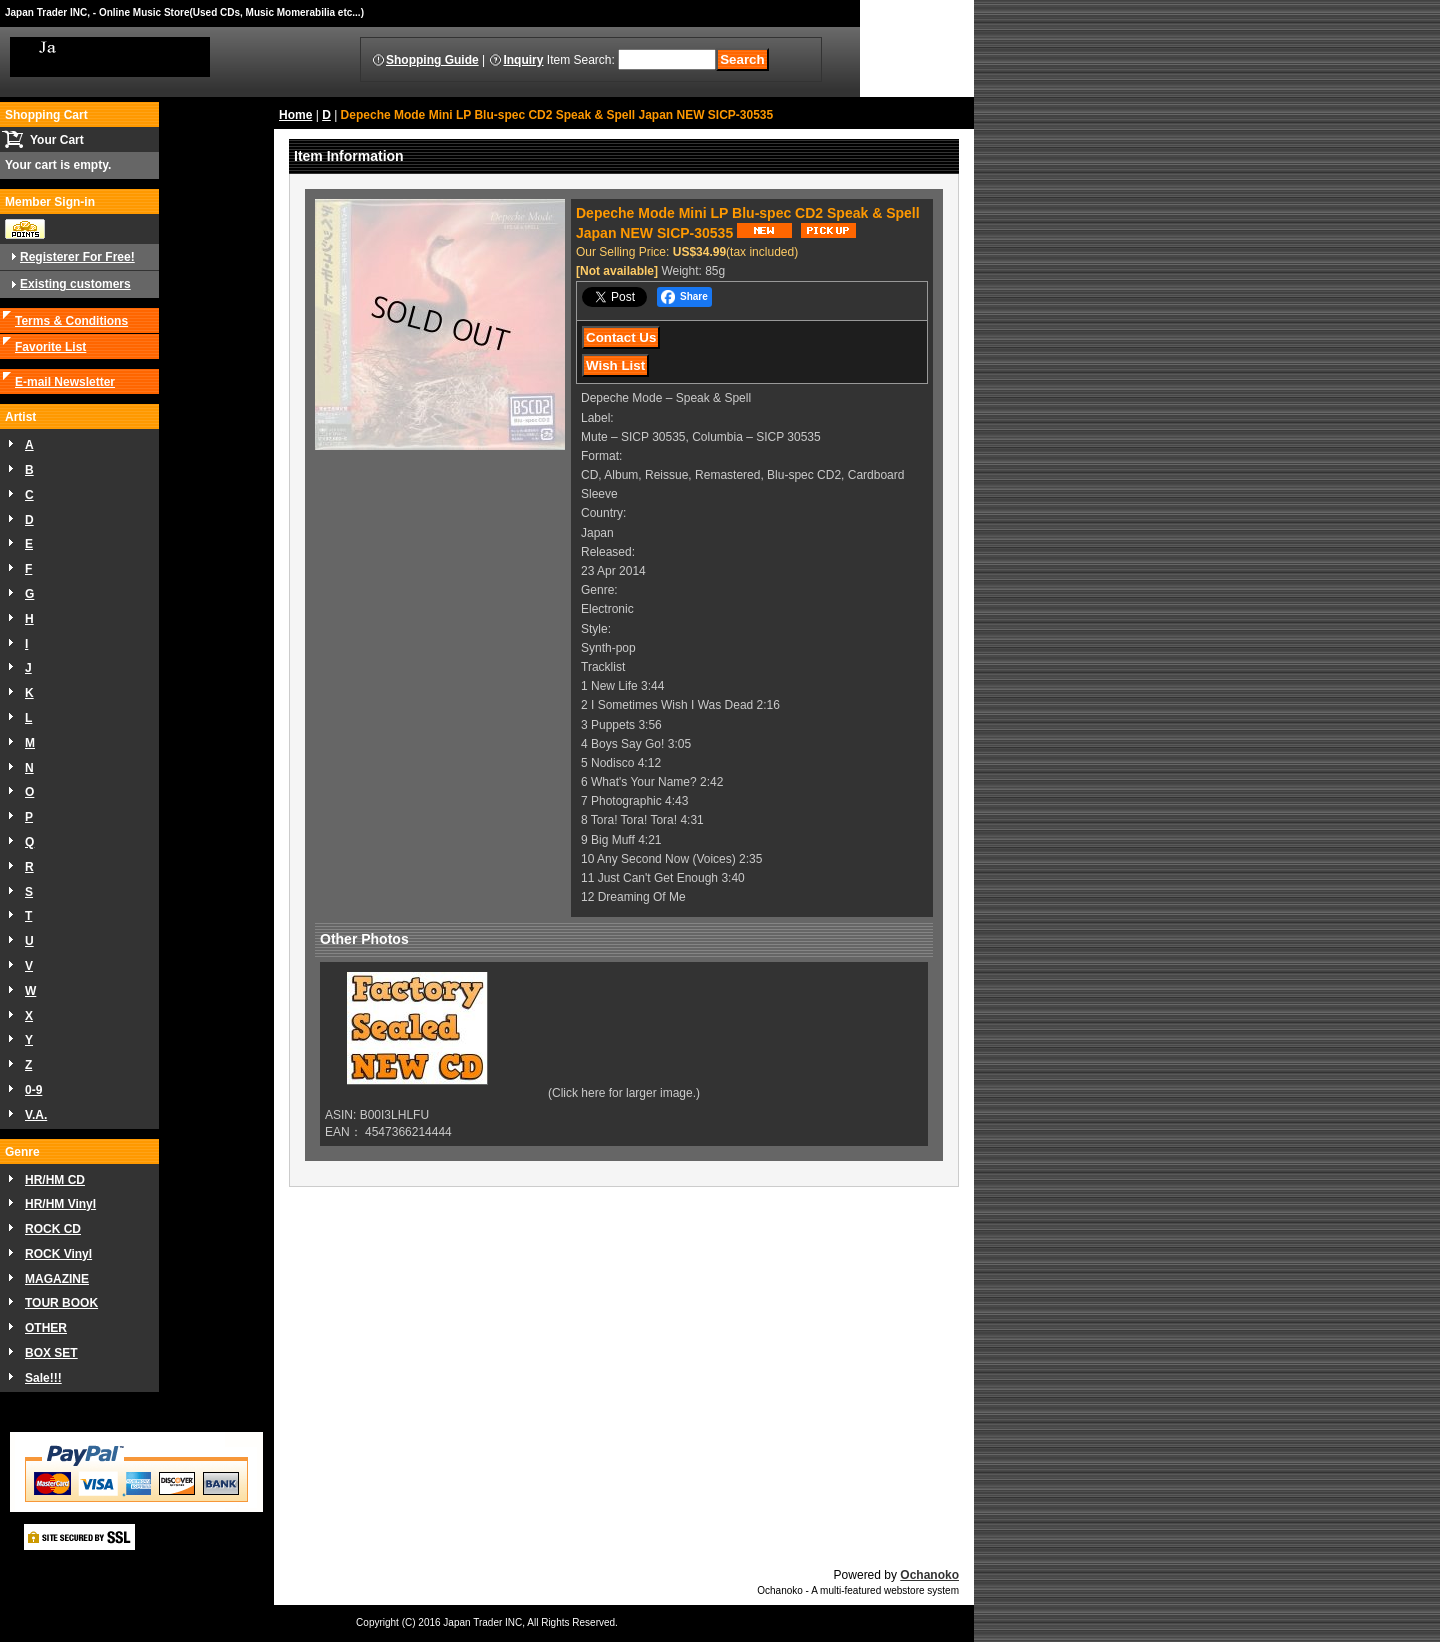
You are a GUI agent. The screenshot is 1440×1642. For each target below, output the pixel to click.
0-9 (33, 1090)
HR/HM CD (55, 1180)
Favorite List (50, 347)
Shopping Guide (432, 60)
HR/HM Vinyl (60, 1204)
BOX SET (51, 1353)
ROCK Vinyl (58, 1254)
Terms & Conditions (71, 321)
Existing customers (75, 284)
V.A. (36, 1115)
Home (295, 115)
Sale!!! (43, 1378)
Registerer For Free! (77, 257)
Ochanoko (929, 1575)
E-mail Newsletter (65, 382)
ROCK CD (53, 1229)
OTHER (46, 1328)
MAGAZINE (57, 1279)
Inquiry (523, 60)
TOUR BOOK (61, 1303)
